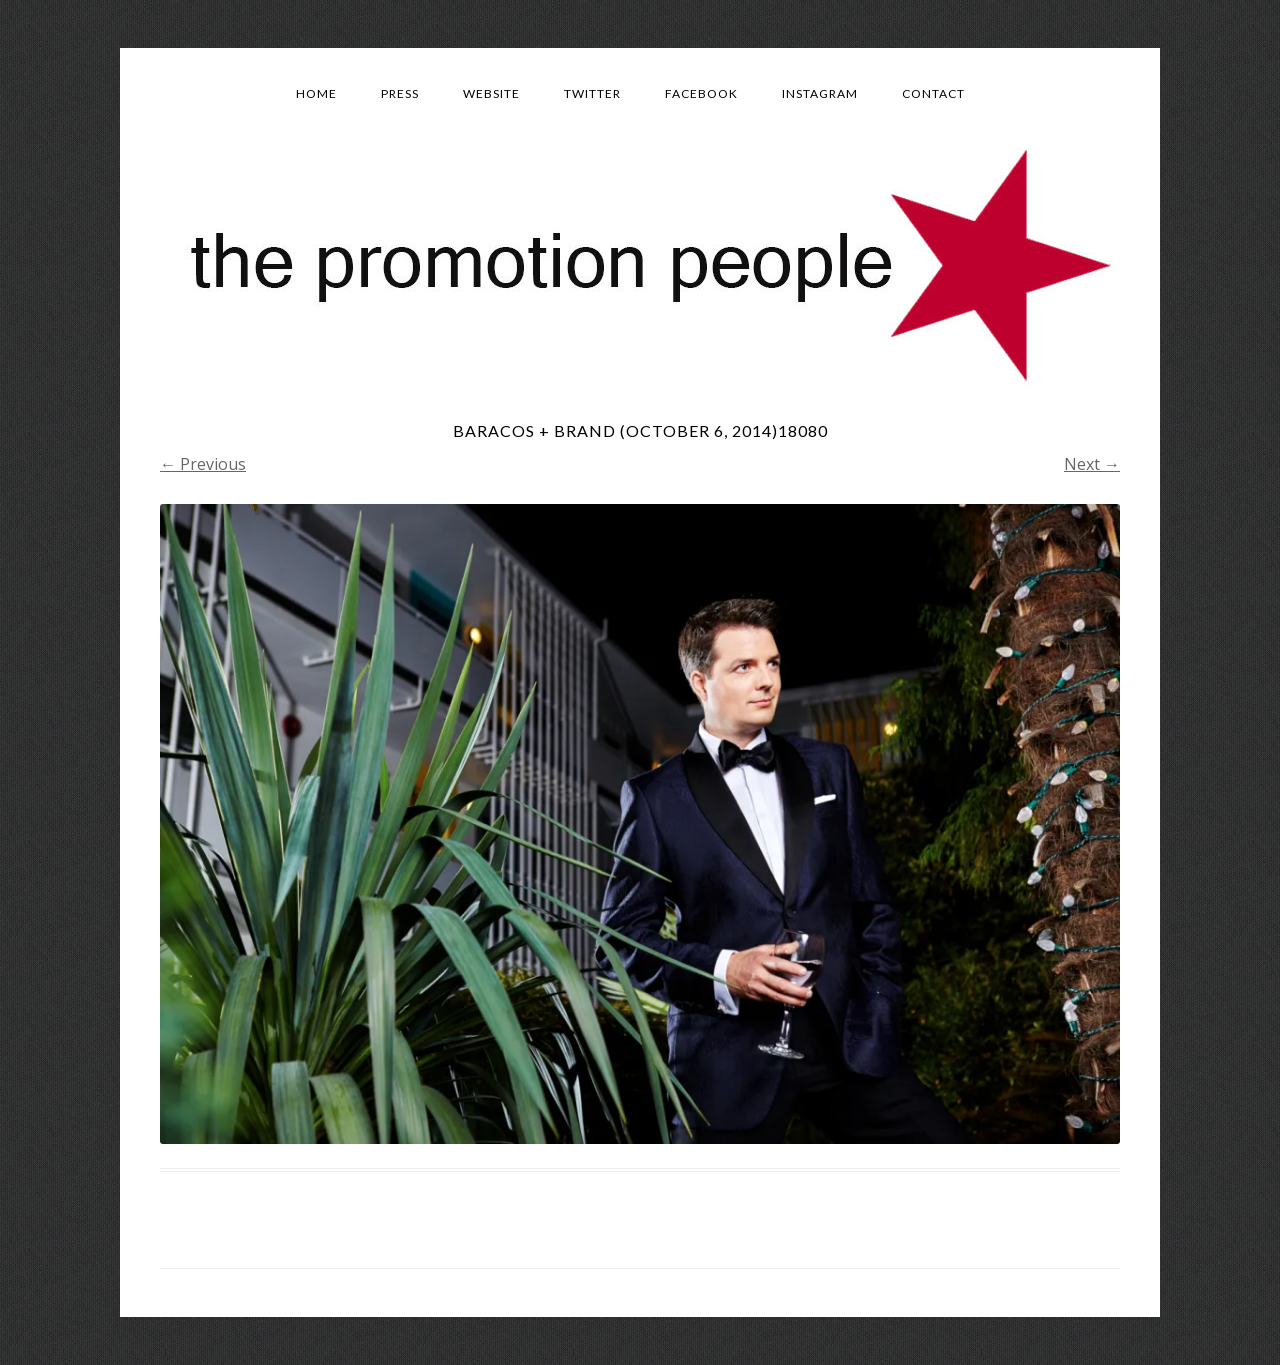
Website (491, 93)
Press (400, 93)
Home (316, 93)
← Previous (203, 464)
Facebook (701, 93)
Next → (1092, 464)
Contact (933, 93)
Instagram (820, 93)
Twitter (592, 93)
